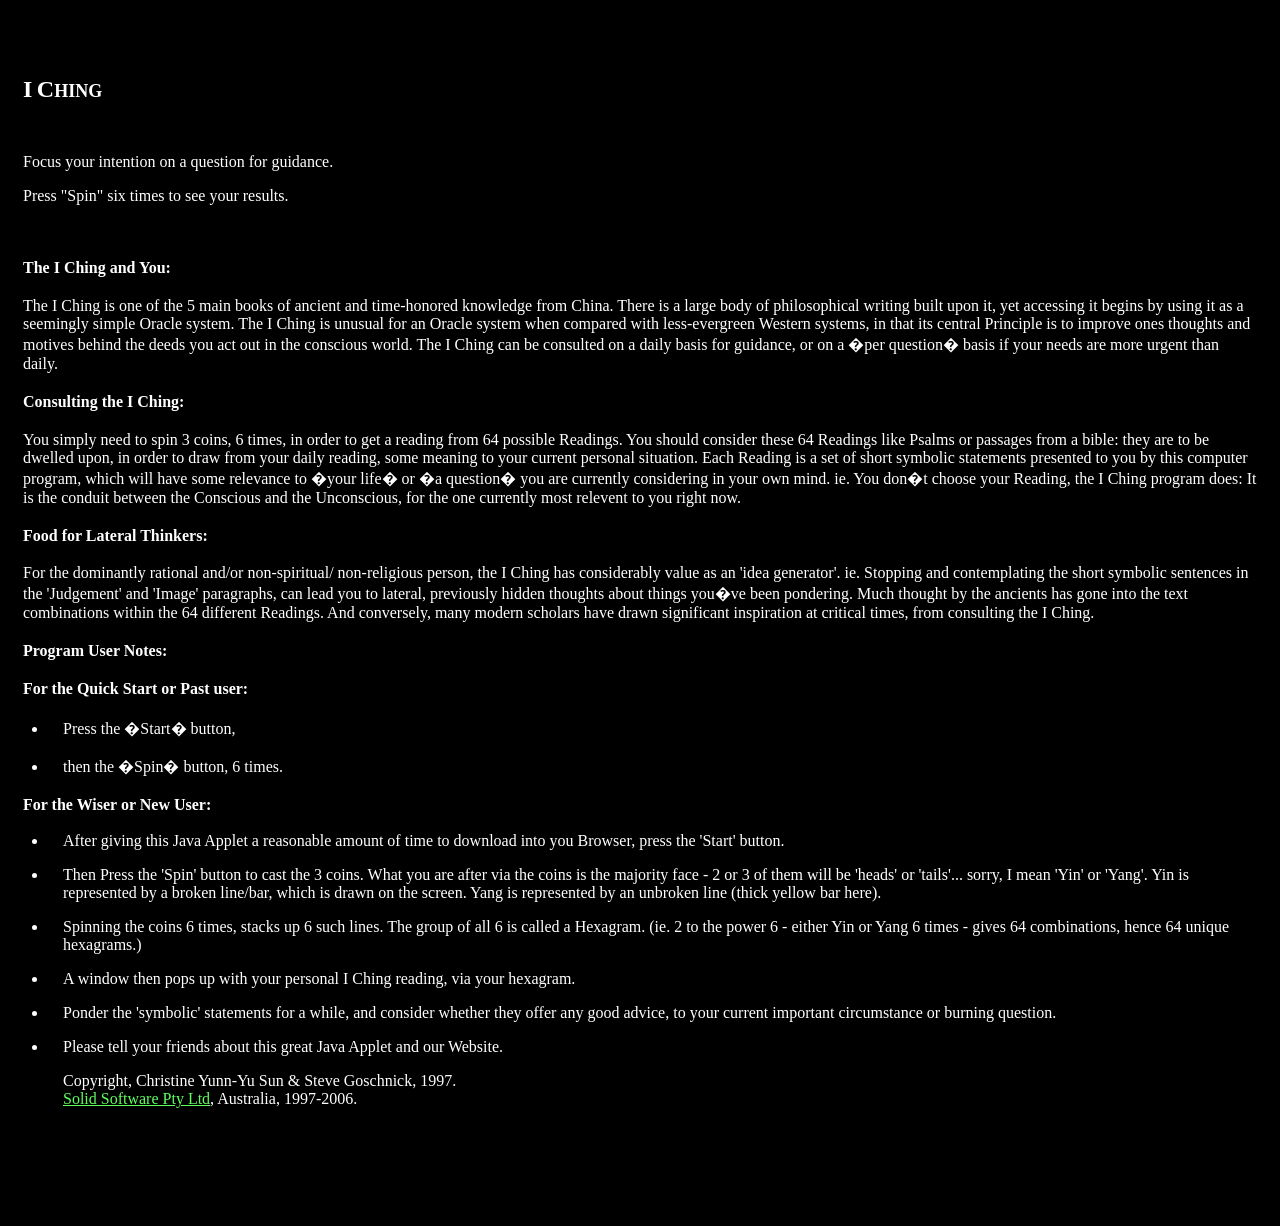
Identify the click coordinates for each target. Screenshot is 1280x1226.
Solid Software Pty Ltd (136, 1098)
